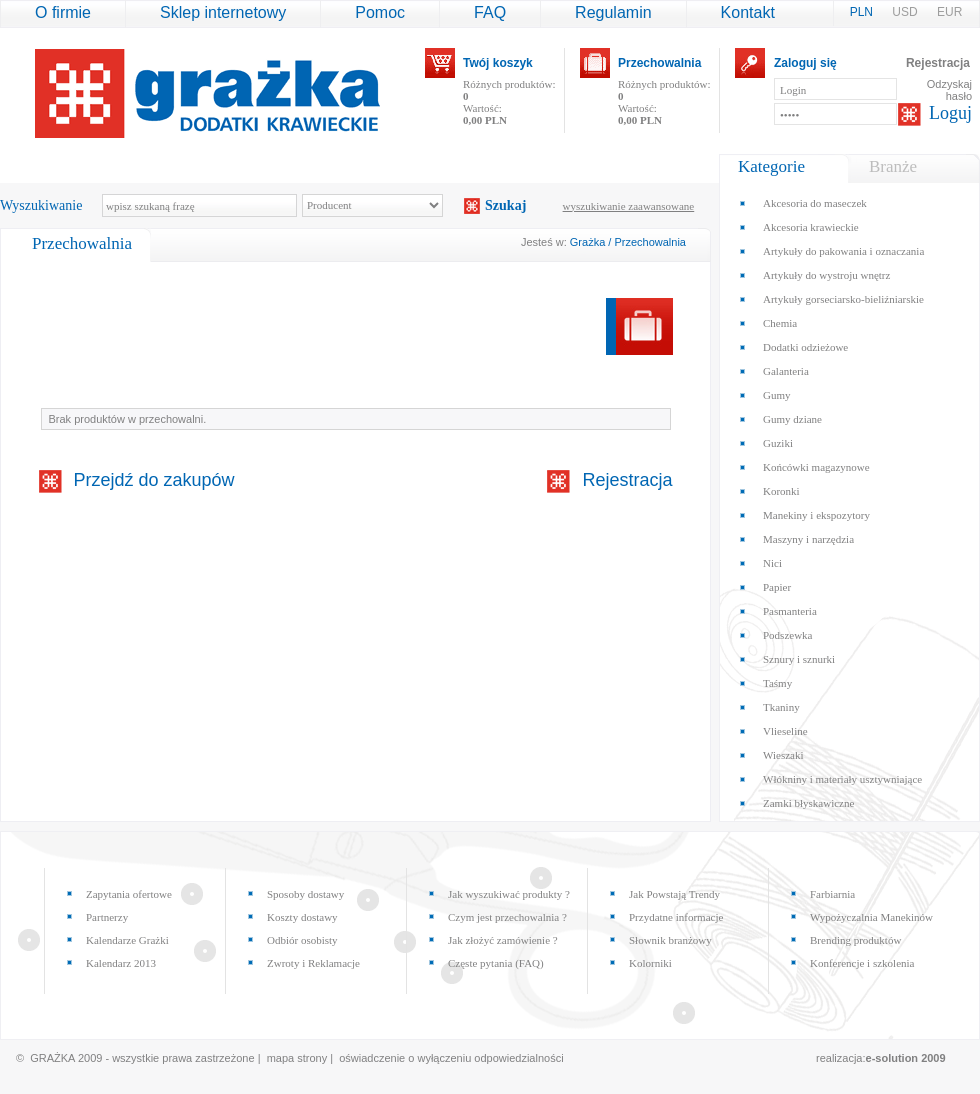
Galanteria (786, 371)
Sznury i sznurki (799, 659)
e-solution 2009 (906, 1058)
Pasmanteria (790, 611)
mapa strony (297, 1058)
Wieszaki (783, 755)
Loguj (950, 113)
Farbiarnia (832, 894)
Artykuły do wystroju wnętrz (826, 275)
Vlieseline (785, 731)
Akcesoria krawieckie (811, 227)
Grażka (587, 242)
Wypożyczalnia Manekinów (871, 917)
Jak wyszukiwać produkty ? (509, 894)
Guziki (778, 443)
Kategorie (771, 166)
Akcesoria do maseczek (815, 203)
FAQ (490, 12)
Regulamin (613, 12)
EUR (949, 12)
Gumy (777, 395)
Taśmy (777, 683)
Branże (893, 166)
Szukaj (505, 205)
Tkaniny (781, 707)
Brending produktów (855, 940)
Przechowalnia (659, 63)
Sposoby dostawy (305, 894)
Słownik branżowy (670, 940)
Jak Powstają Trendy (674, 894)
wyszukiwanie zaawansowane (629, 206)
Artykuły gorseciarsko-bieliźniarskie (843, 299)
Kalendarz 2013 (121, 963)
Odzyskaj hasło (949, 90)
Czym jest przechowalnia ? (507, 917)
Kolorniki (650, 963)
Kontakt (748, 12)
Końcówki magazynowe (816, 467)
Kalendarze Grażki (127, 940)
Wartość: (485, 114)
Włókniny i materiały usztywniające (842, 779)
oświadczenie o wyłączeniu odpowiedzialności (451, 1058)
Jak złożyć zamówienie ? (503, 940)
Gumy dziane (792, 419)
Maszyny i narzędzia (808, 539)
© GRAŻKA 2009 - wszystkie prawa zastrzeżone (135, 1058)
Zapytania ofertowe (129, 894)
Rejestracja (938, 63)
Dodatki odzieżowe (805, 347)
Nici (772, 563)
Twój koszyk (498, 63)
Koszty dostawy (302, 917)
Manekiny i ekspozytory (816, 515)
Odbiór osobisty (302, 940)
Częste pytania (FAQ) (496, 963)
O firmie (63, 12)
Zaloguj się (805, 63)
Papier (777, 587)
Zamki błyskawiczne (808, 803)
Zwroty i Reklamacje (313, 963)
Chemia (780, 323)
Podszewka (788, 635)
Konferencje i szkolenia (862, 963)
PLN (863, 12)
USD (906, 12)
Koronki (781, 491)
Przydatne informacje (676, 917)
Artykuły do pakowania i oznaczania (843, 251)
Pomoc (380, 12)
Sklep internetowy (223, 12)
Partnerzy (107, 917)
